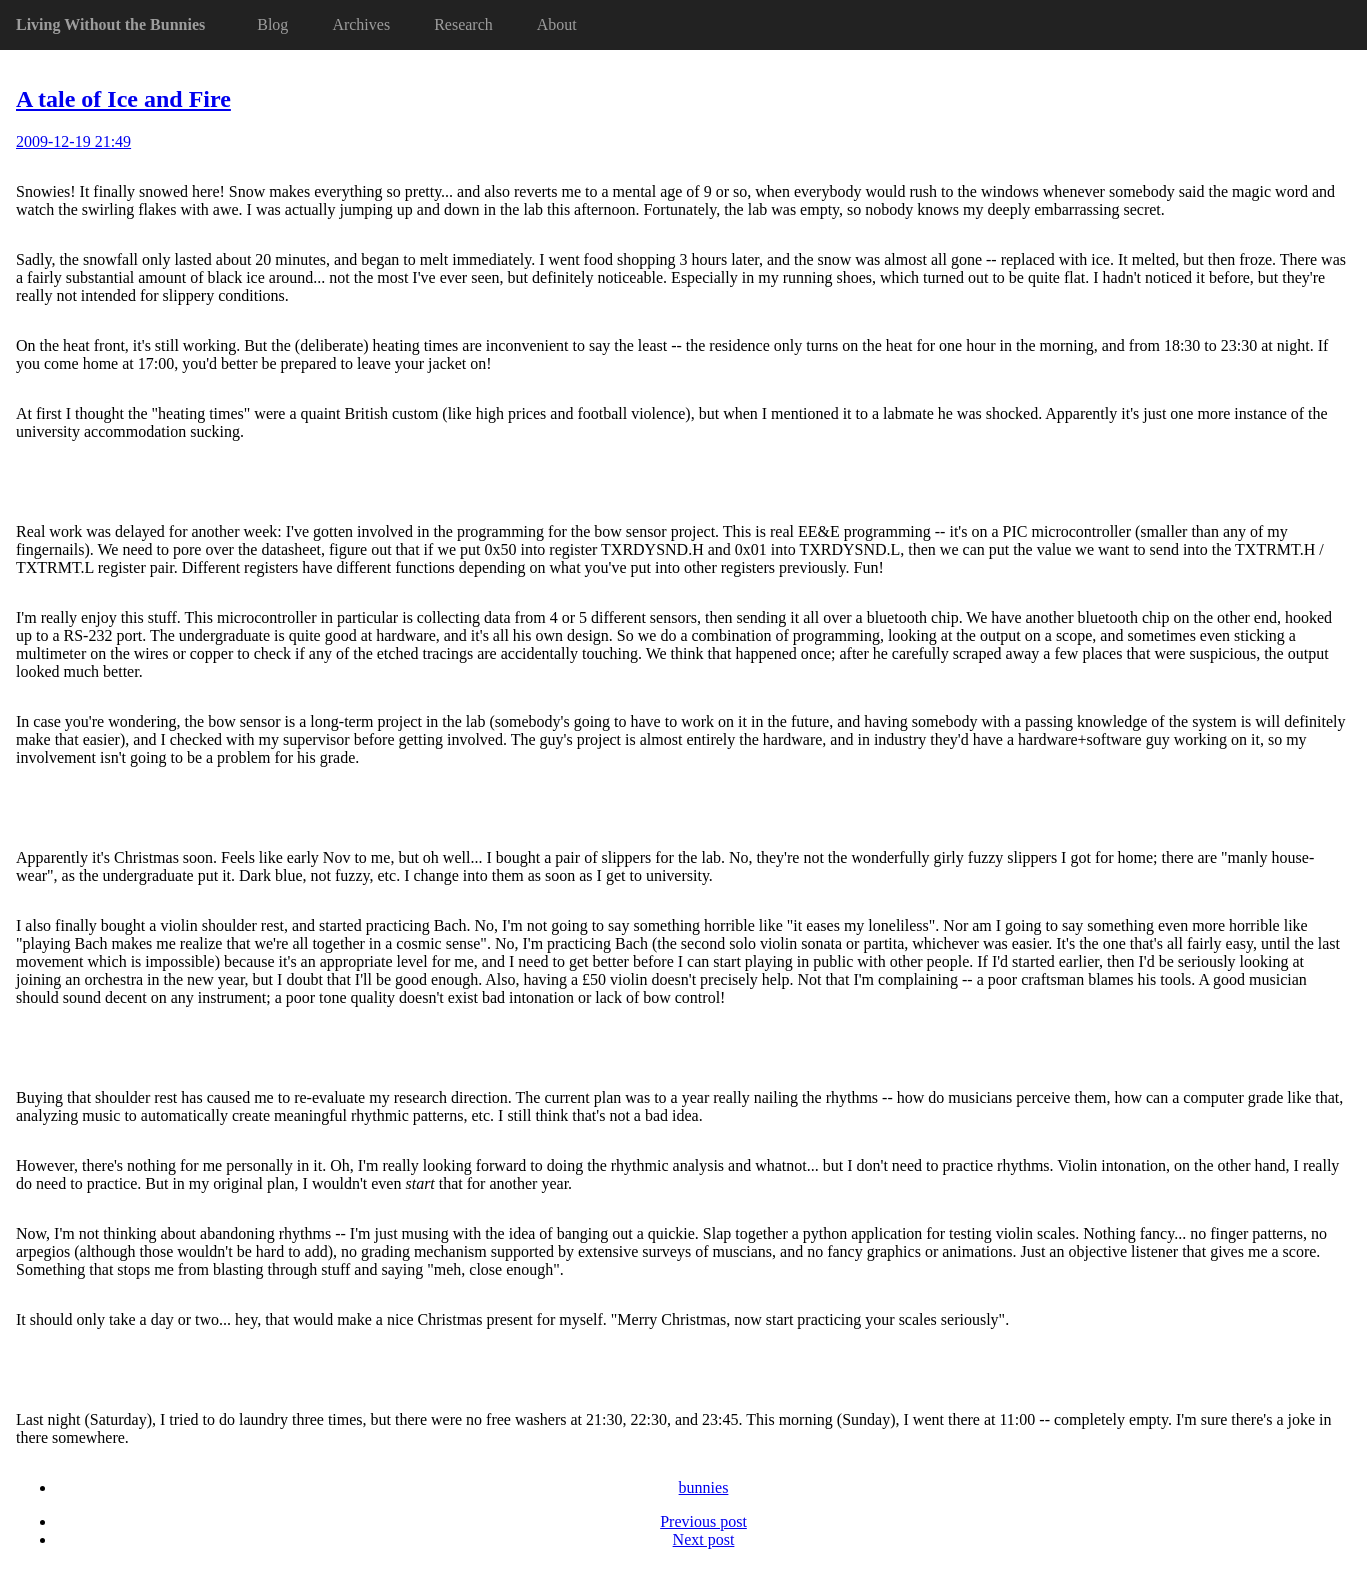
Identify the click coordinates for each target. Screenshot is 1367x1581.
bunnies (704, 1487)
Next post (704, 1539)
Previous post (703, 1521)
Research (463, 24)
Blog (272, 24)
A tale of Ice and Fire (123, 99)
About (557, 24)
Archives (361, 24)
